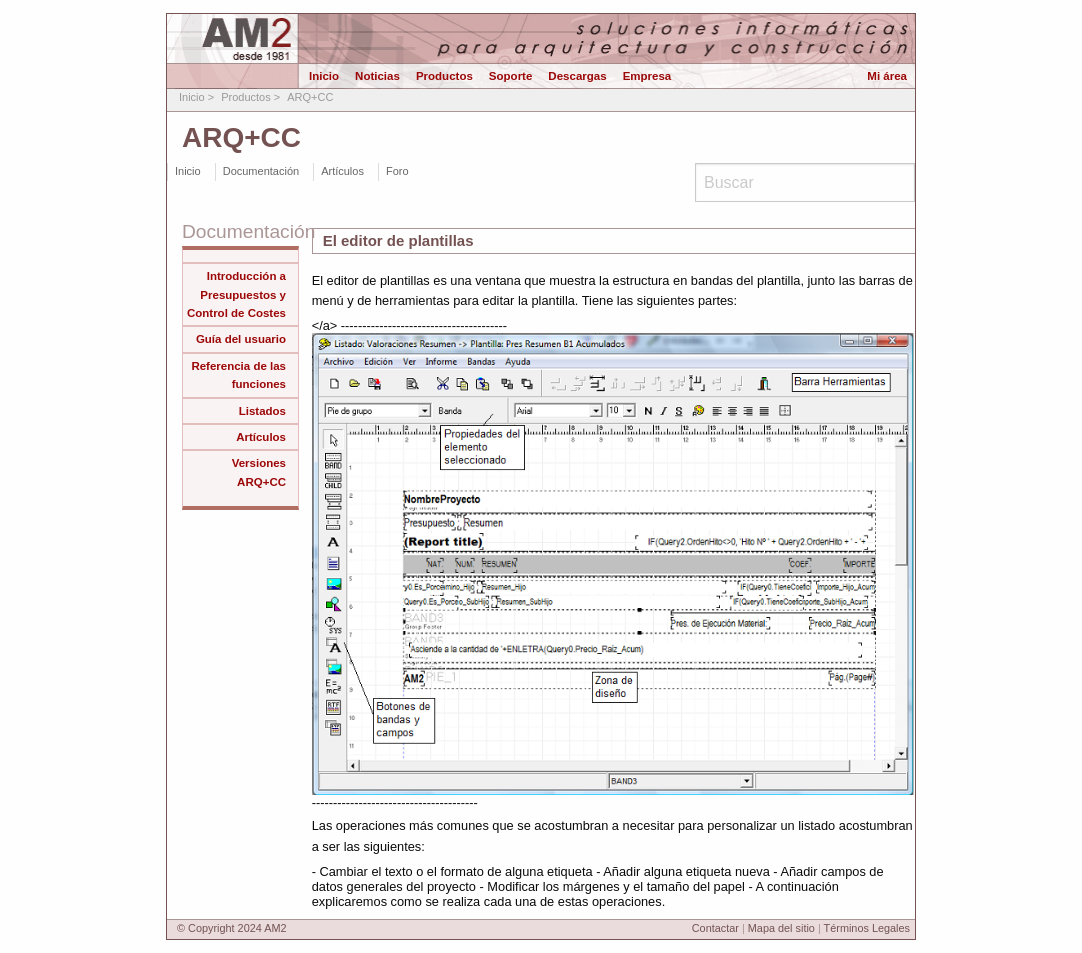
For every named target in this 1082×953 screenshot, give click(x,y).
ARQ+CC (310, 97)
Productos (444, 74)
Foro (397, 171)
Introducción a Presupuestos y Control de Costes (236, 294)
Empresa (647, 74)
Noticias (377, 74)
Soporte (511, 74)
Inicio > (196, 97)
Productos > (250, 97)
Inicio (324, 74)
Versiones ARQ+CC (259, 472)
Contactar (715, 928)
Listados (262, 411)
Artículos (342, 171)
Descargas (577, 74)
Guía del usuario (241, 339)
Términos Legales (867, 928)
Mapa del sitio (781, 928)
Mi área (887, 74)
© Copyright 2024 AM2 (232, 928)
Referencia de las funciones (238, 375)
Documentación (261, 171)
